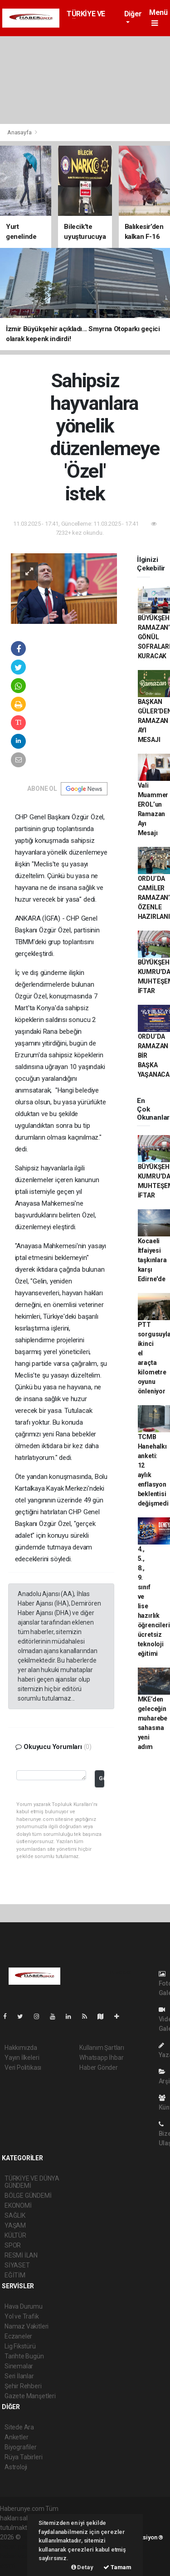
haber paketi (17, 2546)
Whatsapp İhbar (101, 2057)
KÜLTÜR (15, 2235)
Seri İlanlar (19, 2376)
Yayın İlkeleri (22, 2057)
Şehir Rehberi (23, 2386)
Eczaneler (18, 2336)
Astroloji (16, 2467)
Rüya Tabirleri (23, 2457)
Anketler (16, 2437)
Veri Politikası (23, 2067)
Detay (82, 2567)
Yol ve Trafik (22, 2316)
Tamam (117, 2567)
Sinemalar (19, 2366)
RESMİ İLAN (21, 2255)
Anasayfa (20, 132)
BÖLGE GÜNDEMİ (28, 2195)
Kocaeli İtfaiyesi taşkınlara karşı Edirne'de (152, 1260)
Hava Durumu (24, 2306)
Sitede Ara (19, 2427)
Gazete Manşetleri (30, 2396)
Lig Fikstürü (20, 2346)
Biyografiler (21, 2447)
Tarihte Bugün (24, 2356)
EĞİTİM (15, 2275)
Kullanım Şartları (101, 2047)
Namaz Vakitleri (27, 2326)
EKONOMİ (18, 2205)
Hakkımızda (21, 2047)
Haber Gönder (98, 2067)
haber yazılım (19, 2556)
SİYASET (17, 2265)
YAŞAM (15, 2225)
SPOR (13, 2245)
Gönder (101, 1778)
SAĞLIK (15, 2215)
